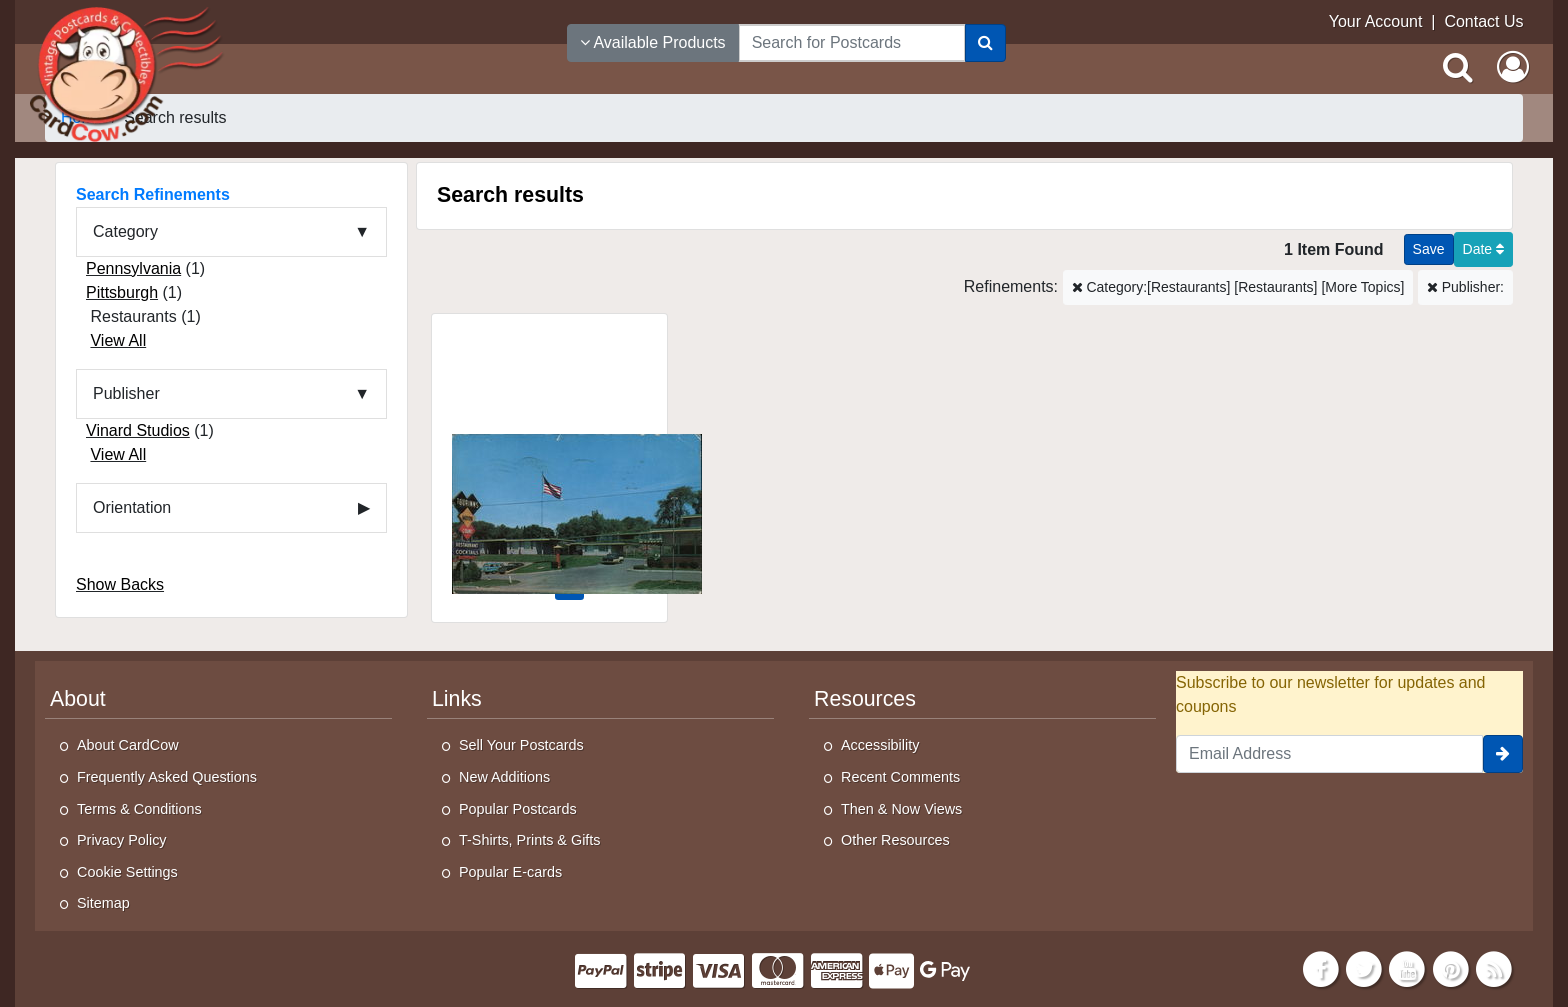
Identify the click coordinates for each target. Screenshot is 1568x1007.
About (78, 699)
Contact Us (1483, 21)
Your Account (1376, 21)
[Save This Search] (1429, 249)
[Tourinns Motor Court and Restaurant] (549, 455)
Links (457, 699)
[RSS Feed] (1494, 967)
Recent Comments (900, 777)
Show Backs (120, 584)
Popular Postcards (518, 809)
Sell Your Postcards (521, 745)
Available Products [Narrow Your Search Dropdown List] (653, 42)
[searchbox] (852, 43)
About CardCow (128, 745)
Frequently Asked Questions (167, 777)
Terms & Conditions (139, 809)
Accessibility (880, 745)
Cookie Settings (127, 872)
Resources (865, 699)
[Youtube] (1408, 967)
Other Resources (895, 840)
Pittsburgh (122, 292)
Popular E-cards (510, 872)
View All (118, 340)
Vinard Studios (138, 430)
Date (1483, 249)
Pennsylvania (133, 268)
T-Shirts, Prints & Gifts (530, 840)
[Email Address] (1329, 754)
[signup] (1503, 754)
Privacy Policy (122, 840)
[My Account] (1513, 67)
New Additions (504, 777)
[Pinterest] (1451, 967)
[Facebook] (1321, 967)
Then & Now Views (901, 809)
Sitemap (103, 903)
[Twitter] (1364, 967)
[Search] (985, 43)
